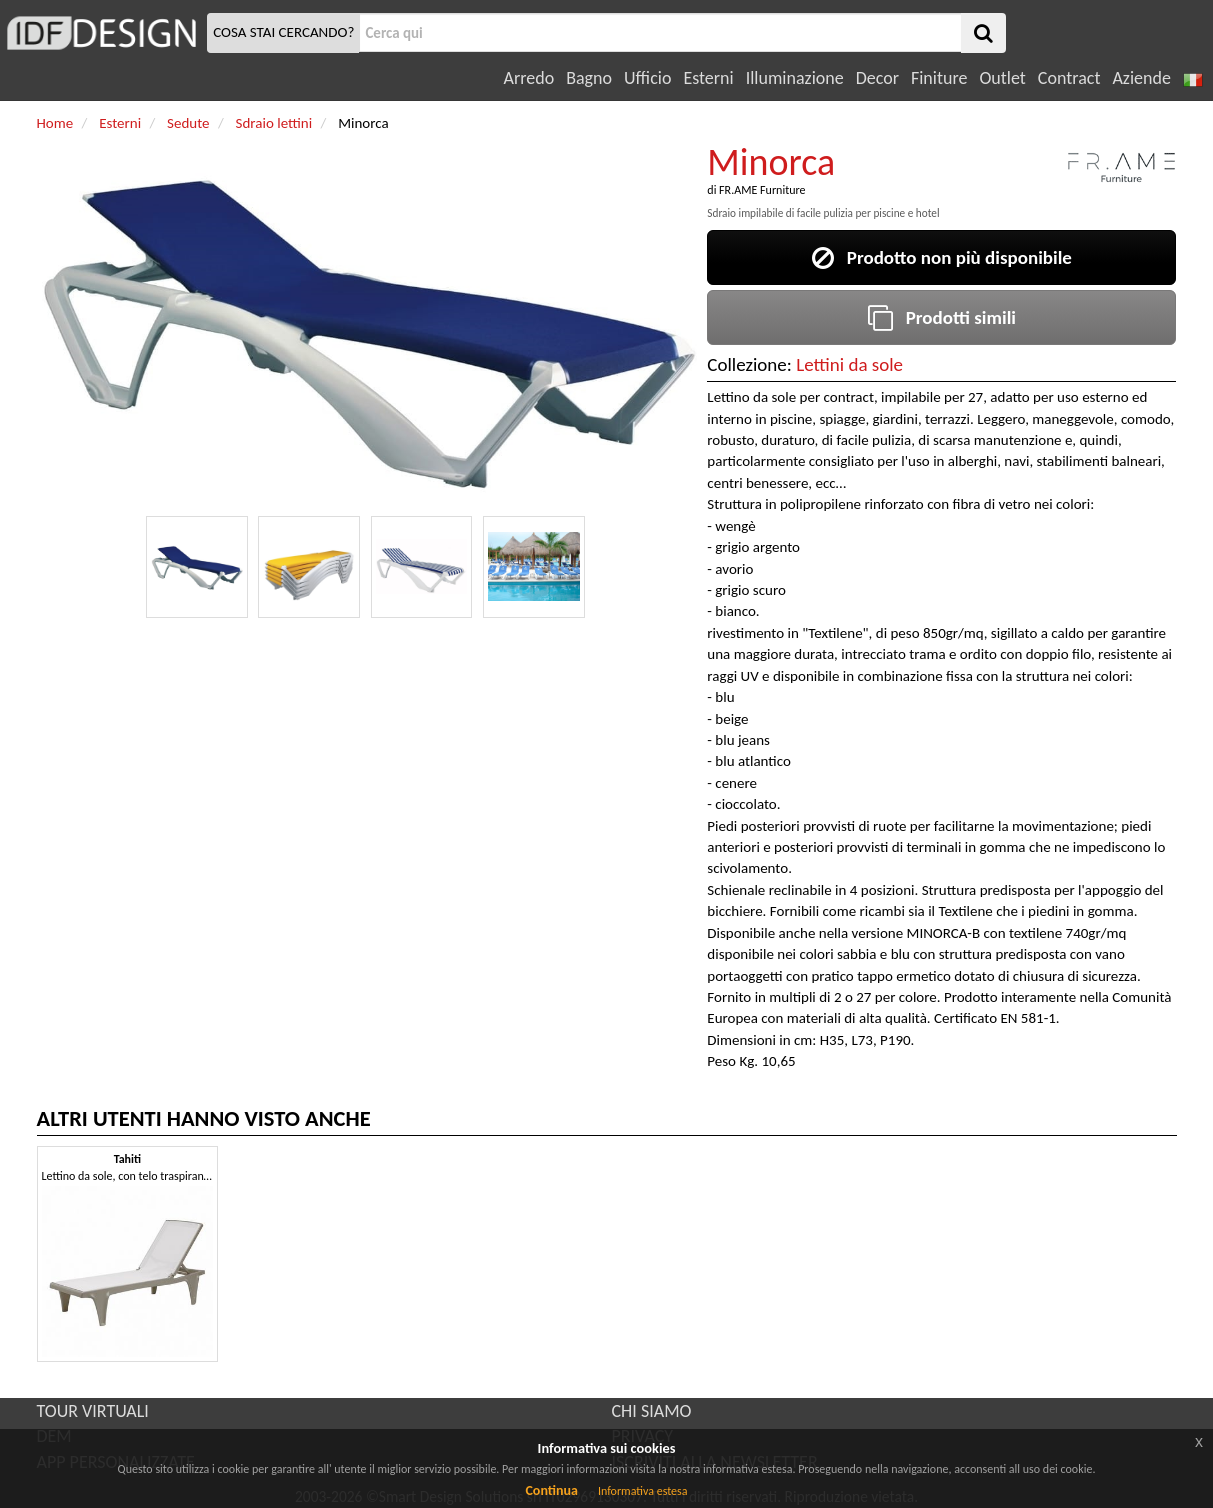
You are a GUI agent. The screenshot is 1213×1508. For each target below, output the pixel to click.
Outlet (1002, 78)
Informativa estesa (643, 1491)
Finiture (939, 78)
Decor (877, 78)
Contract (1069, 78)
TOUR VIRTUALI (93, 1411)
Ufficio (647, 78)
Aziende (1141, 78)
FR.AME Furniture (762, 190)
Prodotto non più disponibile (942, 257)
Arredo (529, 78)
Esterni (708, 78)
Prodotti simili (942, 317)
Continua (551, 1490)
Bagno (589, 78)
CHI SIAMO (652, 1411)
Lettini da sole (849, 364)
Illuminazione (795, 78)
